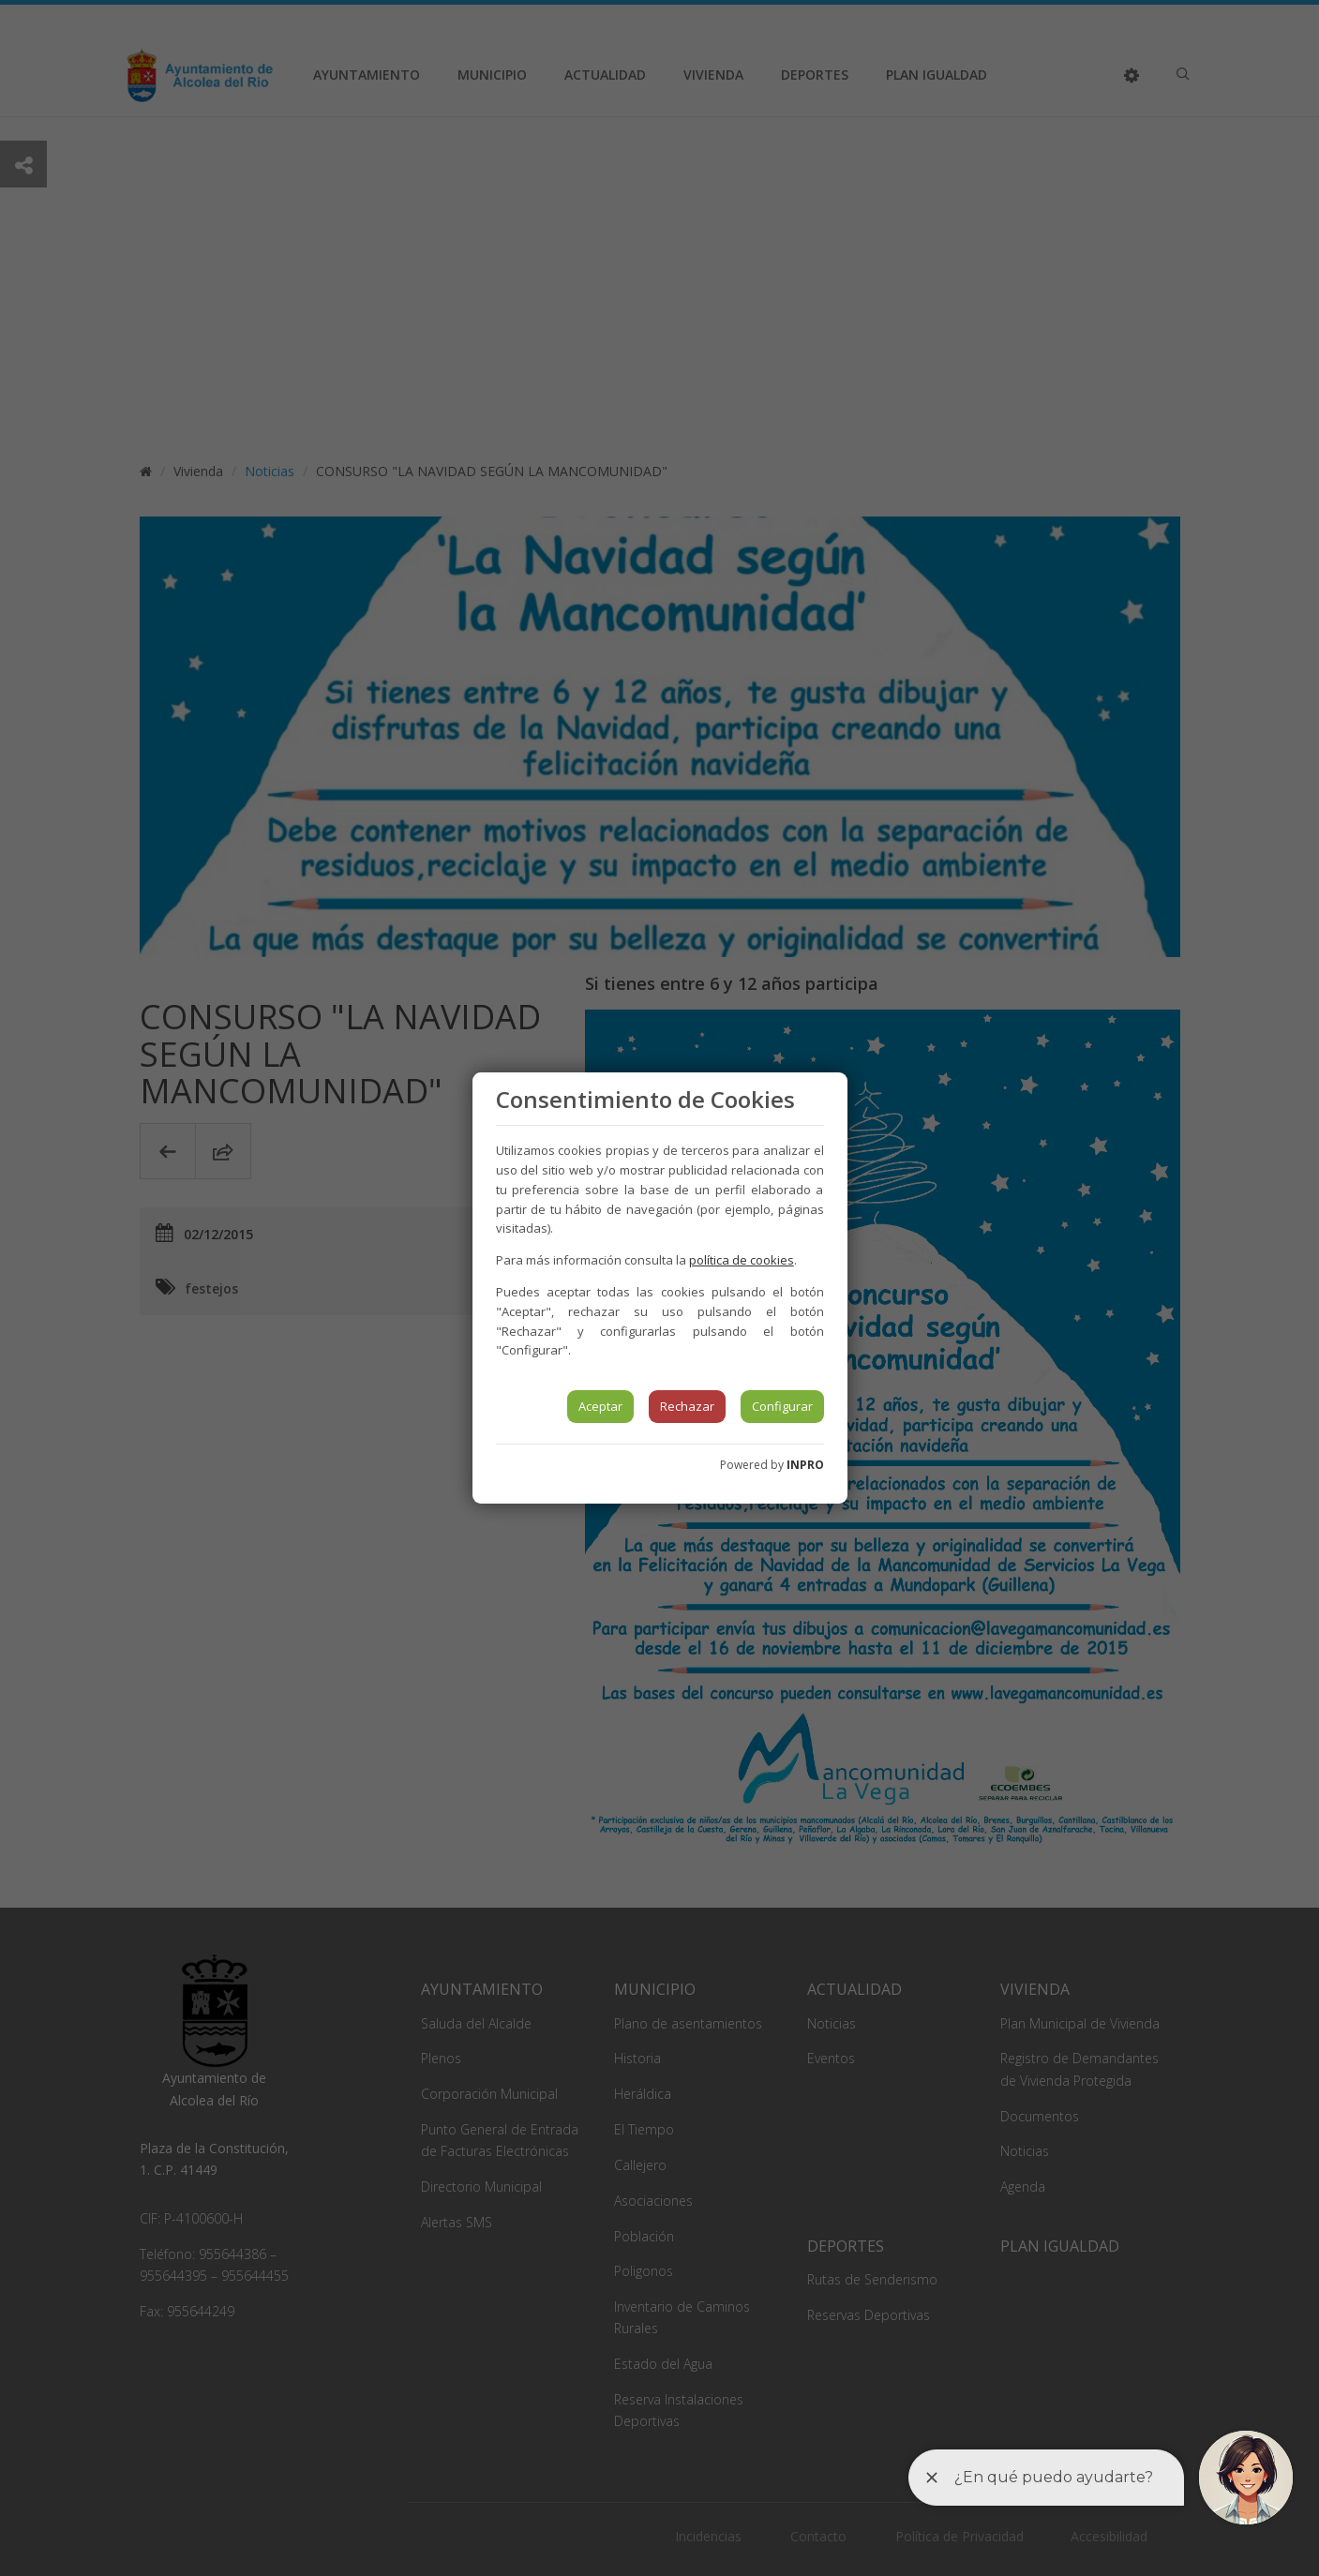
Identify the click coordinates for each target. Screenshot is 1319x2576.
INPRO (805, 1465)
